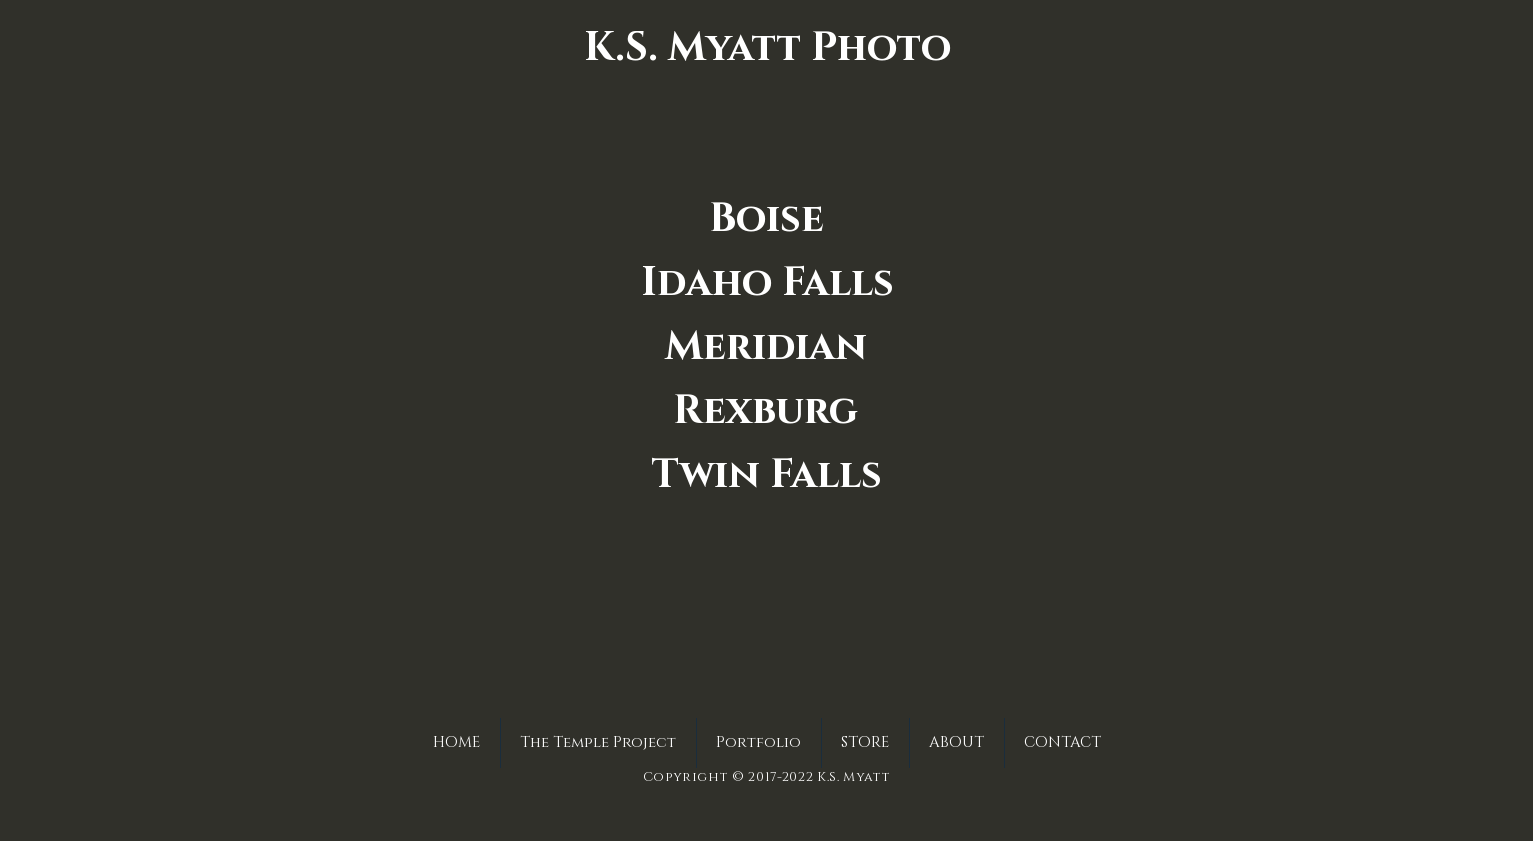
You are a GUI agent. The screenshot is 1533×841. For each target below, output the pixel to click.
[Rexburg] (766, 411)
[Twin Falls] (767, 475)
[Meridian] (766, 347)
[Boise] (766, 219)
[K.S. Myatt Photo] (767, 48)
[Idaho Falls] (767, 283)
